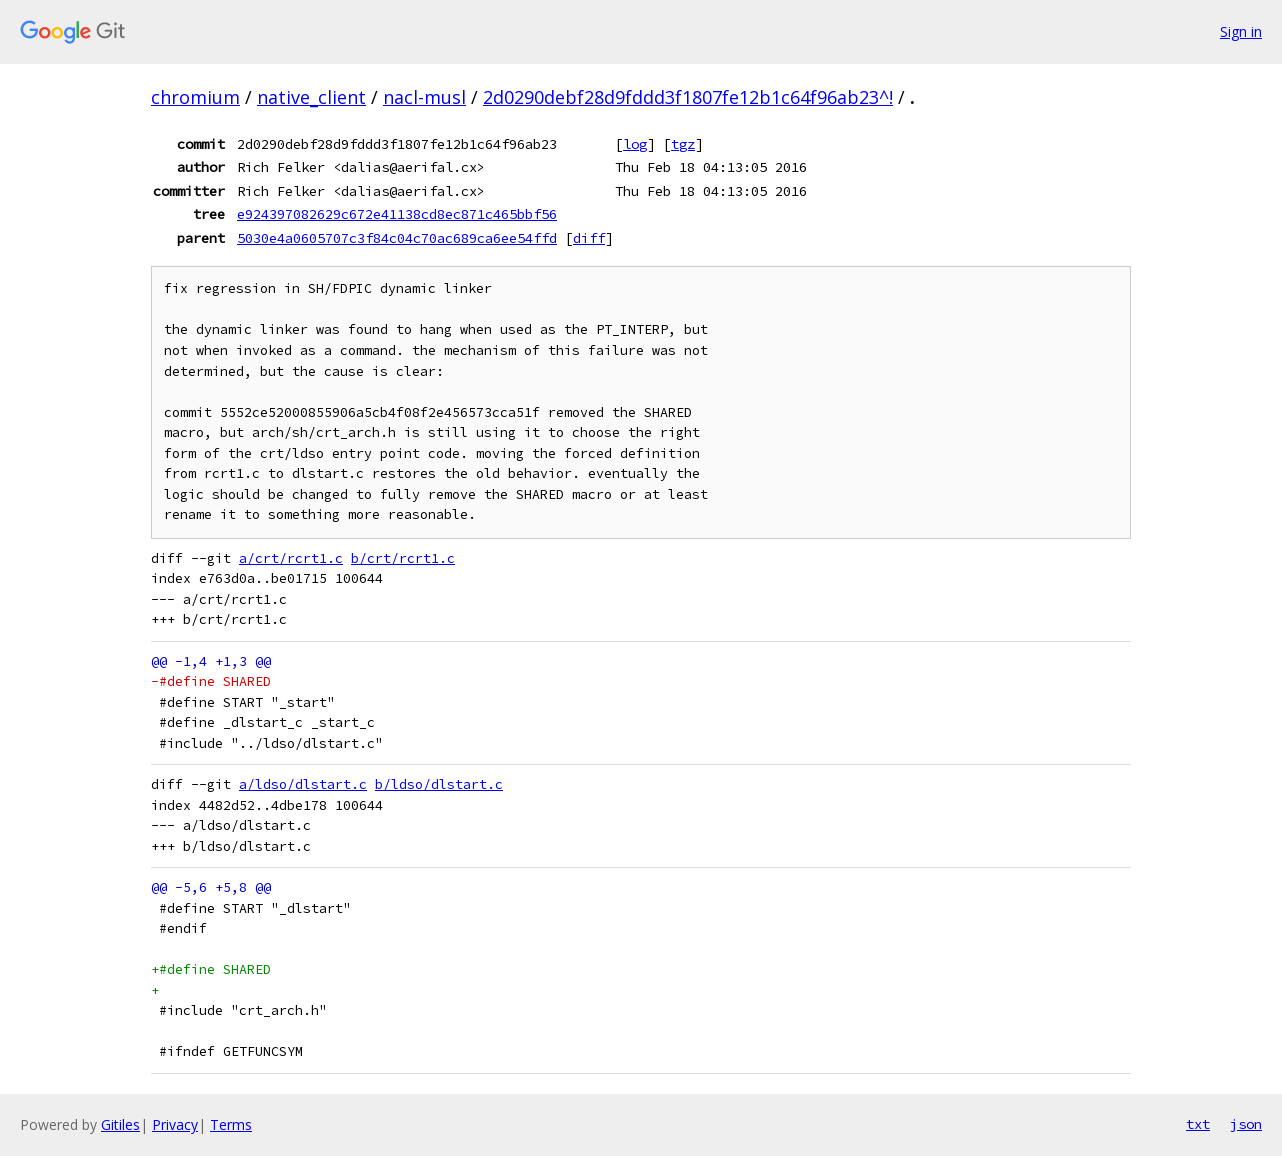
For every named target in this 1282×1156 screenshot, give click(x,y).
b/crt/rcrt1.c (403, 558)
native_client (311, 97)
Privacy (175, 1124)
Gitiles (120, 1124)
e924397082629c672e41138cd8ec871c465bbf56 (397, 214)
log (635, 144)
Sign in (1241, 31)
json (1246, 1124)
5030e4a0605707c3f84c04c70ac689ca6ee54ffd (397, 238)
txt (1198, 1124)
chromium (195, 97)
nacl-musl (424, 97)
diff (589, 238)
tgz (683, 144)
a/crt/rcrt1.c (291, 558)
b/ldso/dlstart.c (439, 784)
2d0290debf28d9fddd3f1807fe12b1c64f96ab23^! (688, 97)
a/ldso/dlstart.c (303, 784)
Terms (231, 1124)
